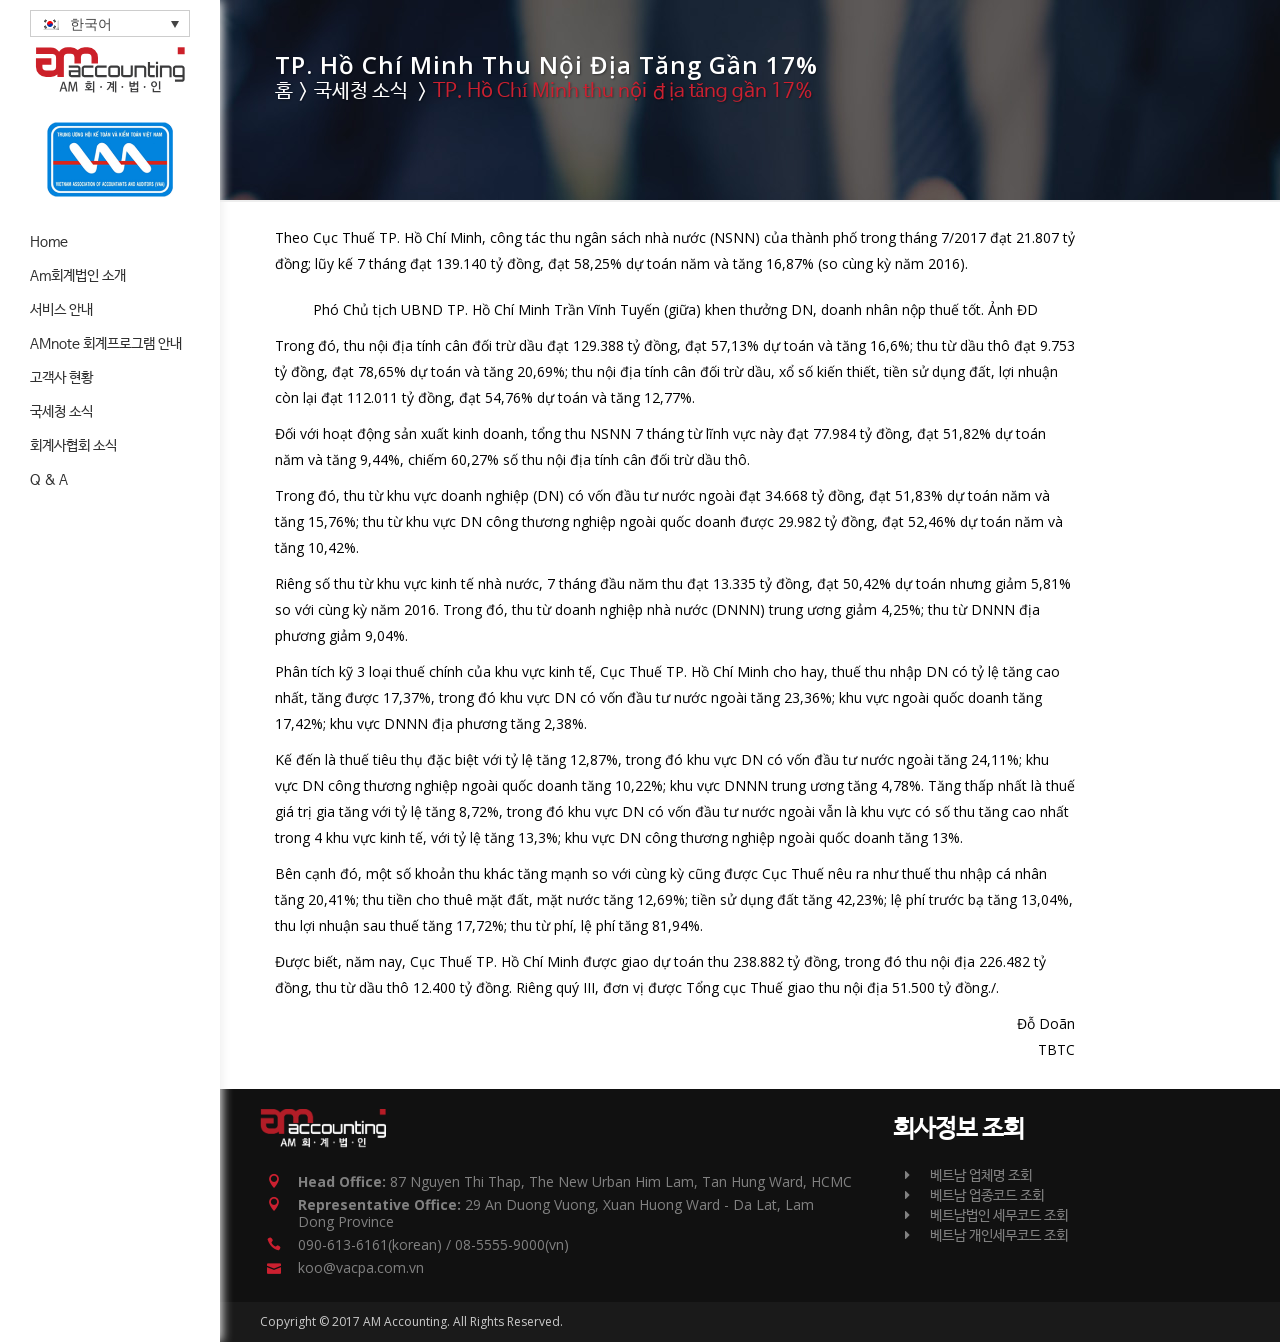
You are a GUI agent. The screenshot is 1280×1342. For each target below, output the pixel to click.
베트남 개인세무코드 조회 (986, 1236)
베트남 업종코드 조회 (974, 1196)
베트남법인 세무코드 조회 (986, 1216)
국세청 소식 (361, 91)
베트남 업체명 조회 (968, 1176)
